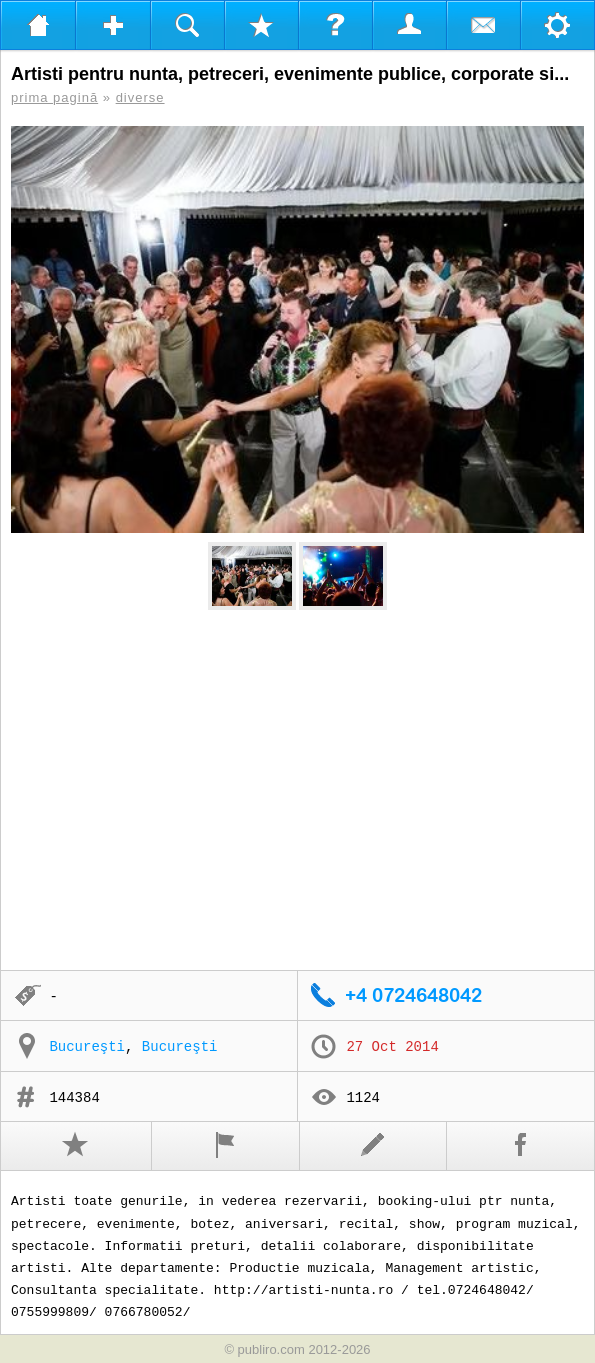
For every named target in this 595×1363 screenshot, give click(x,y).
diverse (140, 97)
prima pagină (54, 97)
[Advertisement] (297, 791)
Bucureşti (87, 1047)
